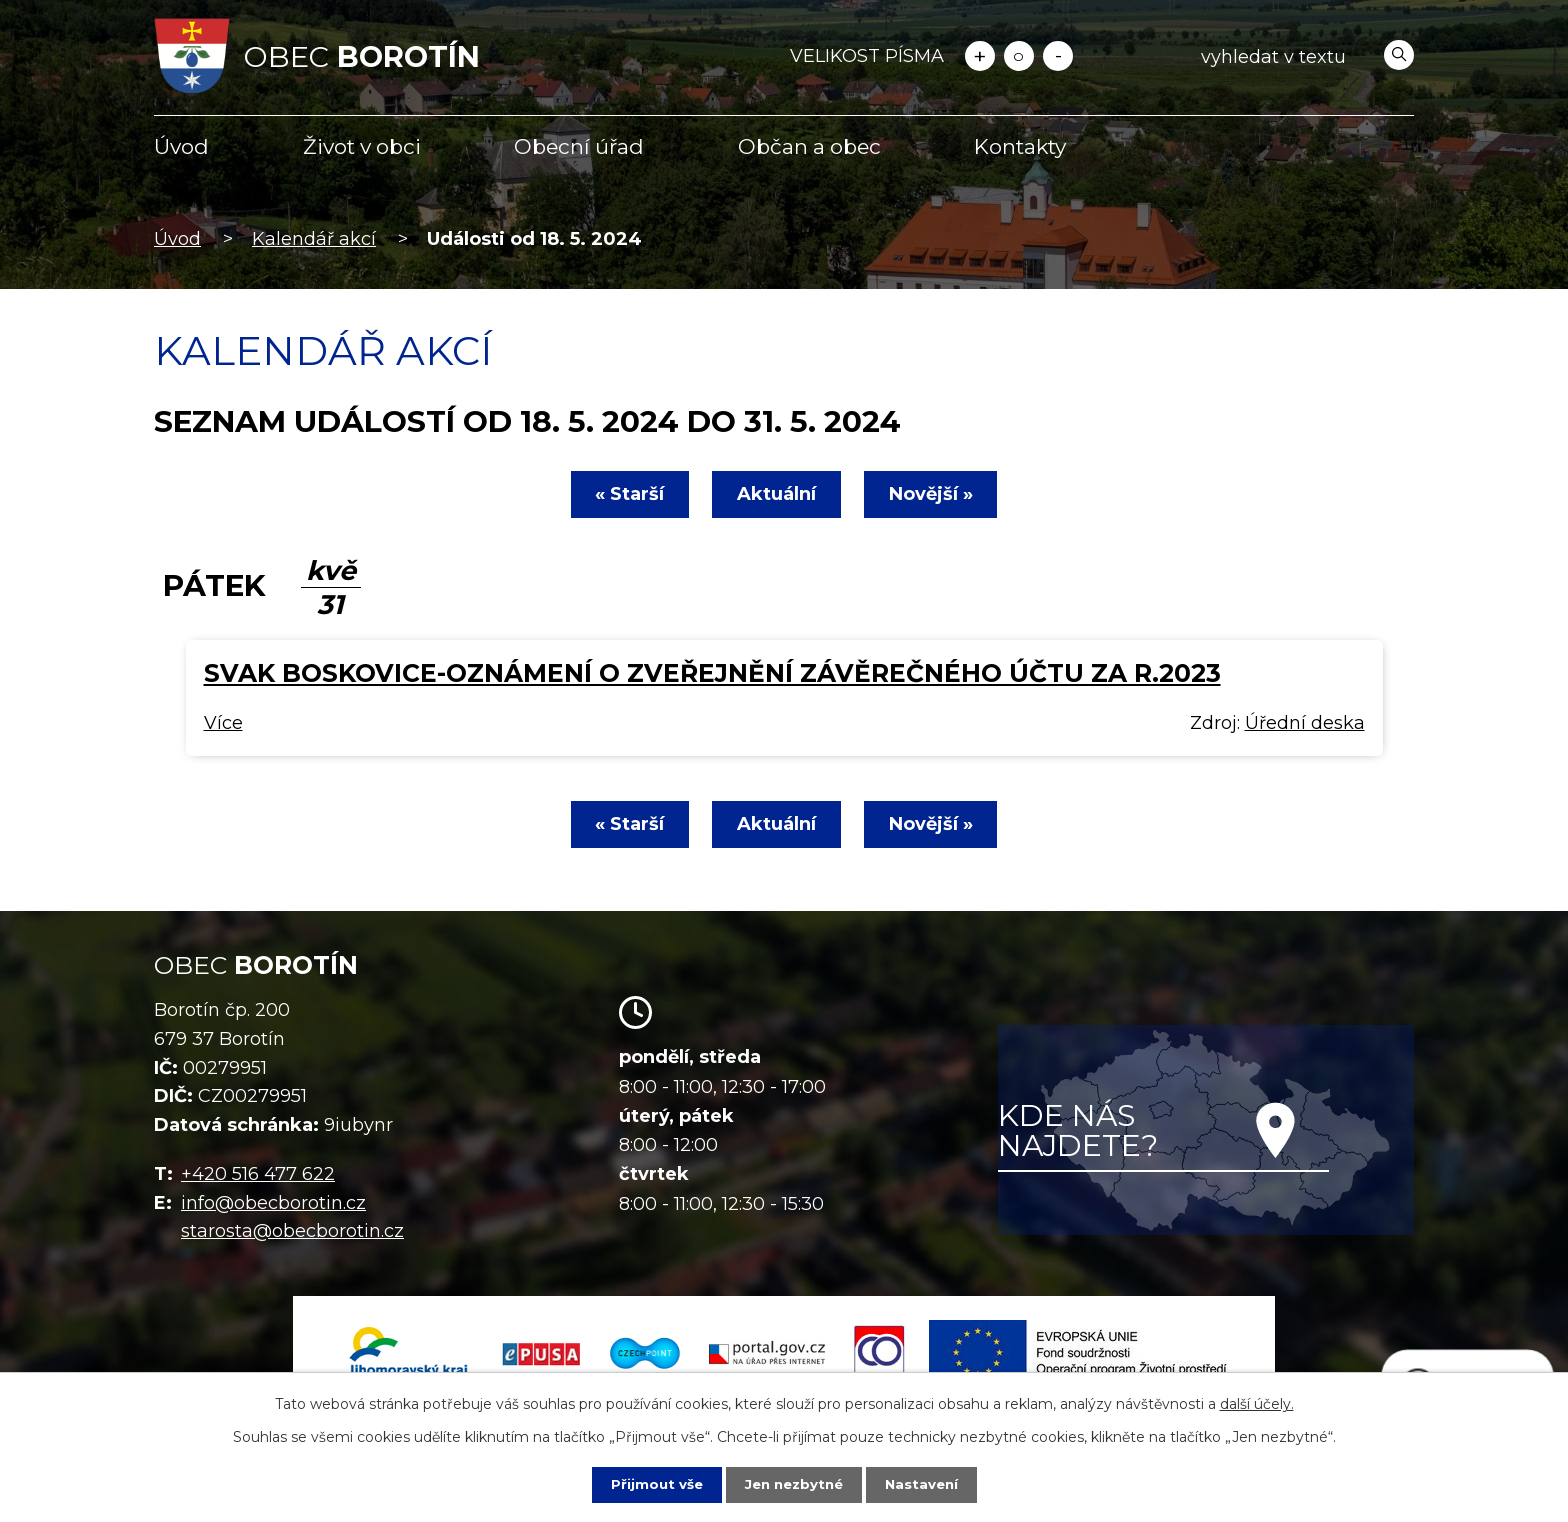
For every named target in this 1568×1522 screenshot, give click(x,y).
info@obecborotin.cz (273, 1203)
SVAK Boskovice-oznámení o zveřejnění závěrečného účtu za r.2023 (712, 673)
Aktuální (776, 494)
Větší (980, 56)
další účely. (1257, 1403)
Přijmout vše (652, 1484)
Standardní (1019, 56)
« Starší (623, 494)
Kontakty (1020, 146)
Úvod (181, 146)
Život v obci (362, 146)
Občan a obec (809, 146)
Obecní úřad (579, 146)
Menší (1058, 56)
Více (223, 723)
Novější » (937, 494)
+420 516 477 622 (258, 1174)
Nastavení (926, 1484)
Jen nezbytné (793, 1484)
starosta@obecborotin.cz (292, 1231)
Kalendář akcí (314, 239)
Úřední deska (1305, 723)
